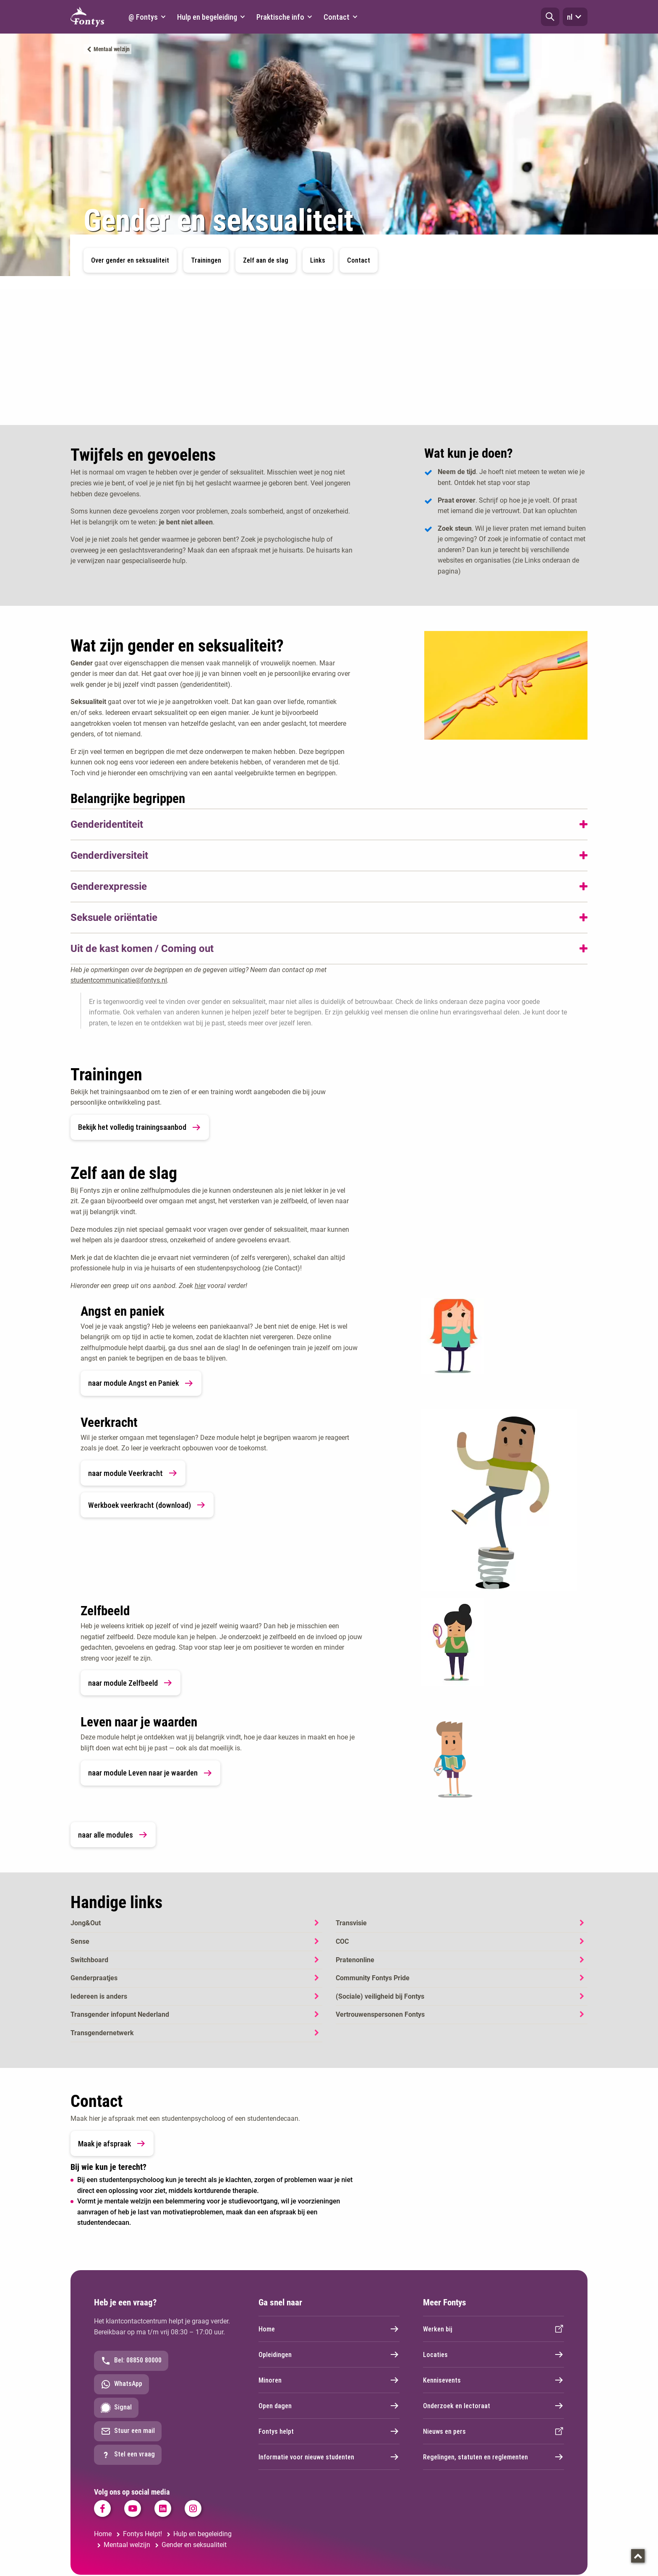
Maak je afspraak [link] (112, 2143)
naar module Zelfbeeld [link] (130, 1683)
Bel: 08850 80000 (131, 2361)
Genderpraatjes (94, 1978)
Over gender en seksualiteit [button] (130, 260)
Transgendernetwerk (102, 2033)
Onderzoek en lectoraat (493, 2406)
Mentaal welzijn (112, 49)
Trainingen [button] (206, 260)
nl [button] (575, 17)
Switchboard (89, 1960)
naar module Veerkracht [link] (133, 1473)
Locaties (493, 2354)
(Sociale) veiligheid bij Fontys (380, 1996)
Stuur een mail (128, 2431)
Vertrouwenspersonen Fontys (380, 2014)
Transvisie (351, 1923)
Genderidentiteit (106, 824)
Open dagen (329, 2406)
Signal (116, 2408)
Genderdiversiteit (109, 855)
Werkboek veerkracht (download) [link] (147, 1505)
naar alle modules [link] (113, 1835)
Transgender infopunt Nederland (119, 2014)
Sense (79, 1941)
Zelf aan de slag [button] (265, 260)
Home (329, 2329)
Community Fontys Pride (373, 1978)
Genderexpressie (108, 886)
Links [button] (317, 260)
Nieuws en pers (493, 2431)
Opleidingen (329, 2354)
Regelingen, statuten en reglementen (493, 2457)
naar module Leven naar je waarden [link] (150, 1773)
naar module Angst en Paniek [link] (141, 1383)
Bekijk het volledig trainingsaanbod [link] (139, 1127)
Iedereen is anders (98, 1996)
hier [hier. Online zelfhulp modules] (200, 1286)
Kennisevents (493, 2380)
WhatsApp (121, 2384)
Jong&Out (85, 1923)
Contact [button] (358, 260)
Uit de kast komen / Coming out (142, 948)
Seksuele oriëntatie (113, 917)
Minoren (329, 2380)
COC (342, 1941)
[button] (550, 17)
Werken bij (493, 2329)
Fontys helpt (329, 2431)
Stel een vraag (128, 2455)
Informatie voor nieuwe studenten (329, 2457)
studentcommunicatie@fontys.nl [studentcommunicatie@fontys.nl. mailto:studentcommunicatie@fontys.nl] (118, 980)
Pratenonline (355, 1960)
